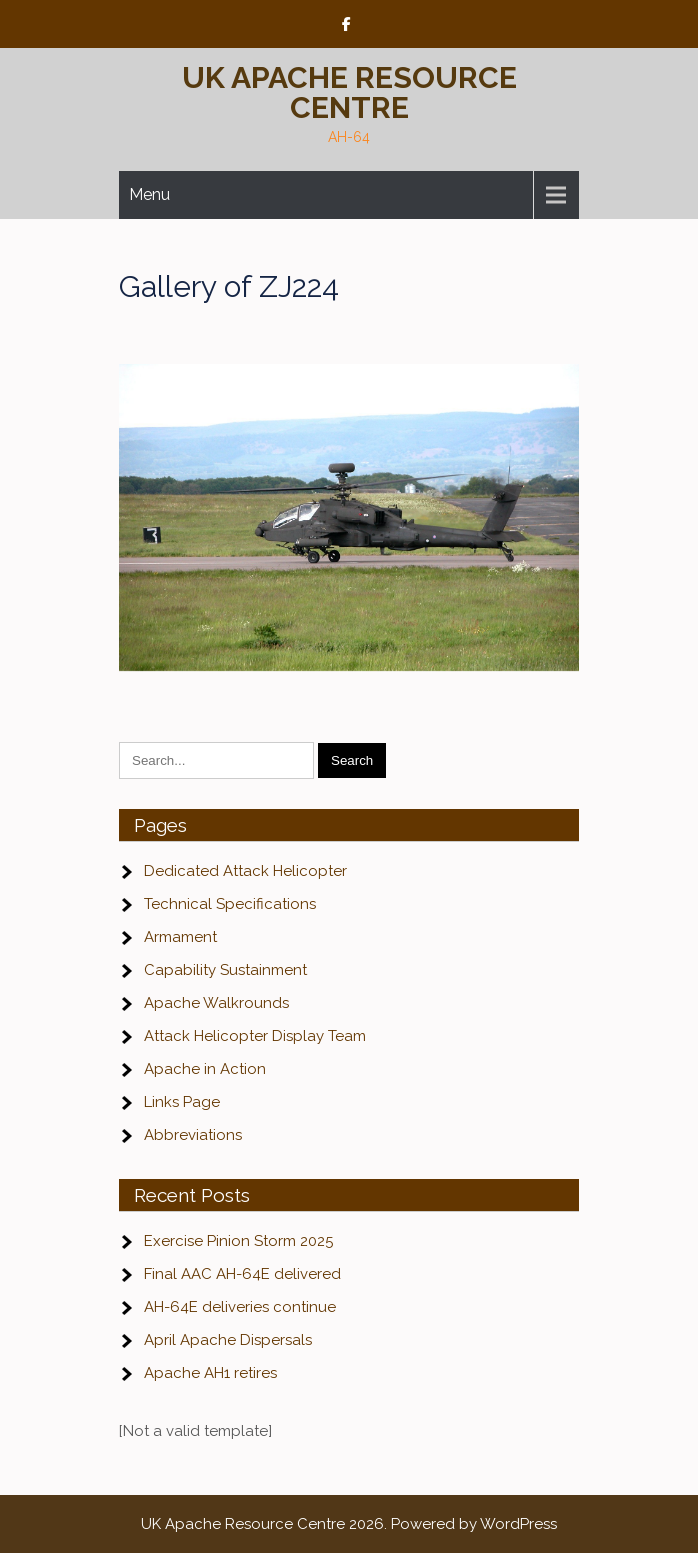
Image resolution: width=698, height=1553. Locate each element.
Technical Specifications (230, 904)
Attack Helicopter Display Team (255, 1036)
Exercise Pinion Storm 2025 (238, 1241)
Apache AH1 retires (210, 1373)
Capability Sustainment (225, 970)
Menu (149, 194)
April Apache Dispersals (228, 1340)
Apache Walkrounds (216, 1003)
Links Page (182, 1102)
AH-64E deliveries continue (240, 1307)
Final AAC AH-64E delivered (242, 1274)
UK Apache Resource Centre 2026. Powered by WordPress (349, 1524)
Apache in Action (205, 1069)
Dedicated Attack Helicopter (245, 871)
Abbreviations (193, 1135)
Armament (180, 937)
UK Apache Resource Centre (349, 92)
